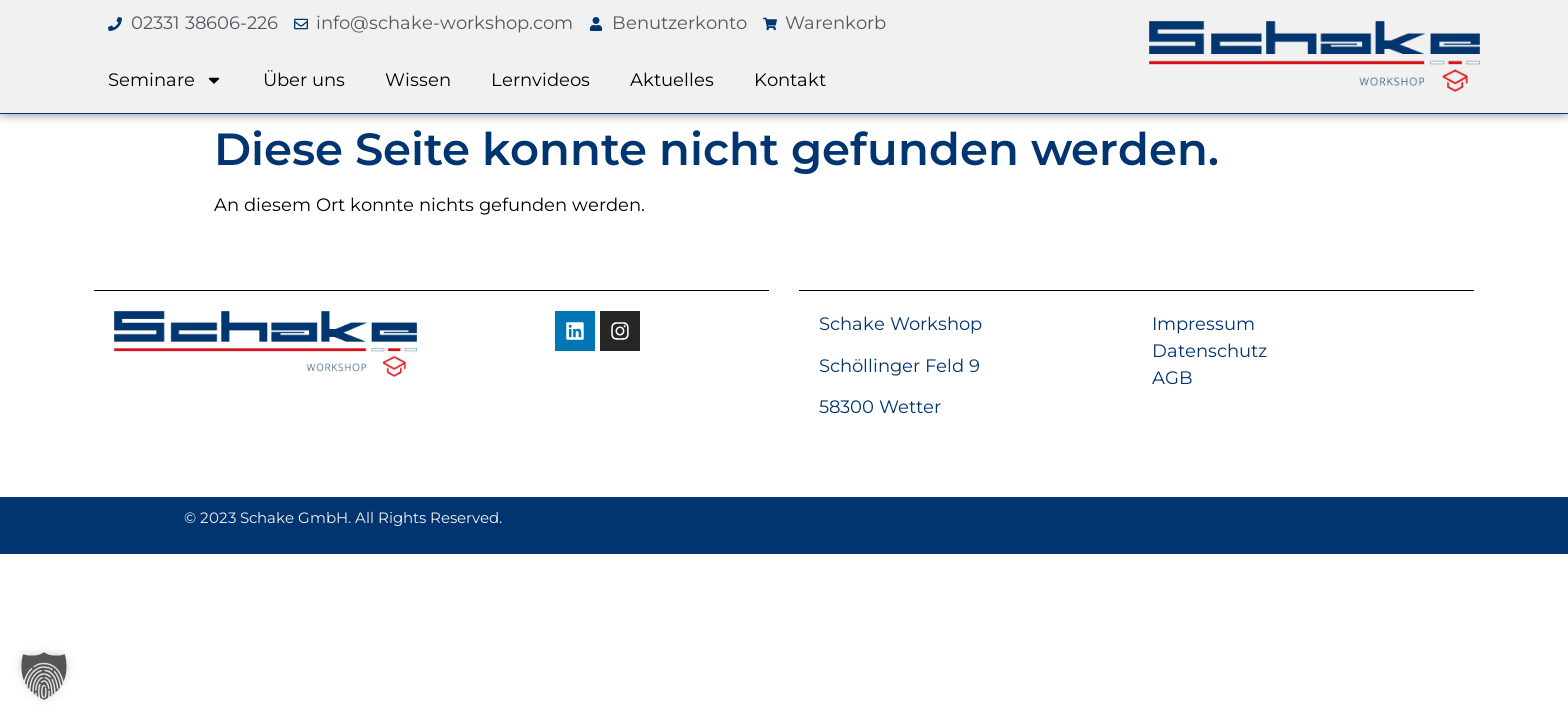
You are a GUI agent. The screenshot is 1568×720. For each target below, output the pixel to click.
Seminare (165, 80)
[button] (44, 676)
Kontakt (790, 80)
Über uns (304, 80)
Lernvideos (540, 80)
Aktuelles (672, 80)
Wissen (418, 80)
